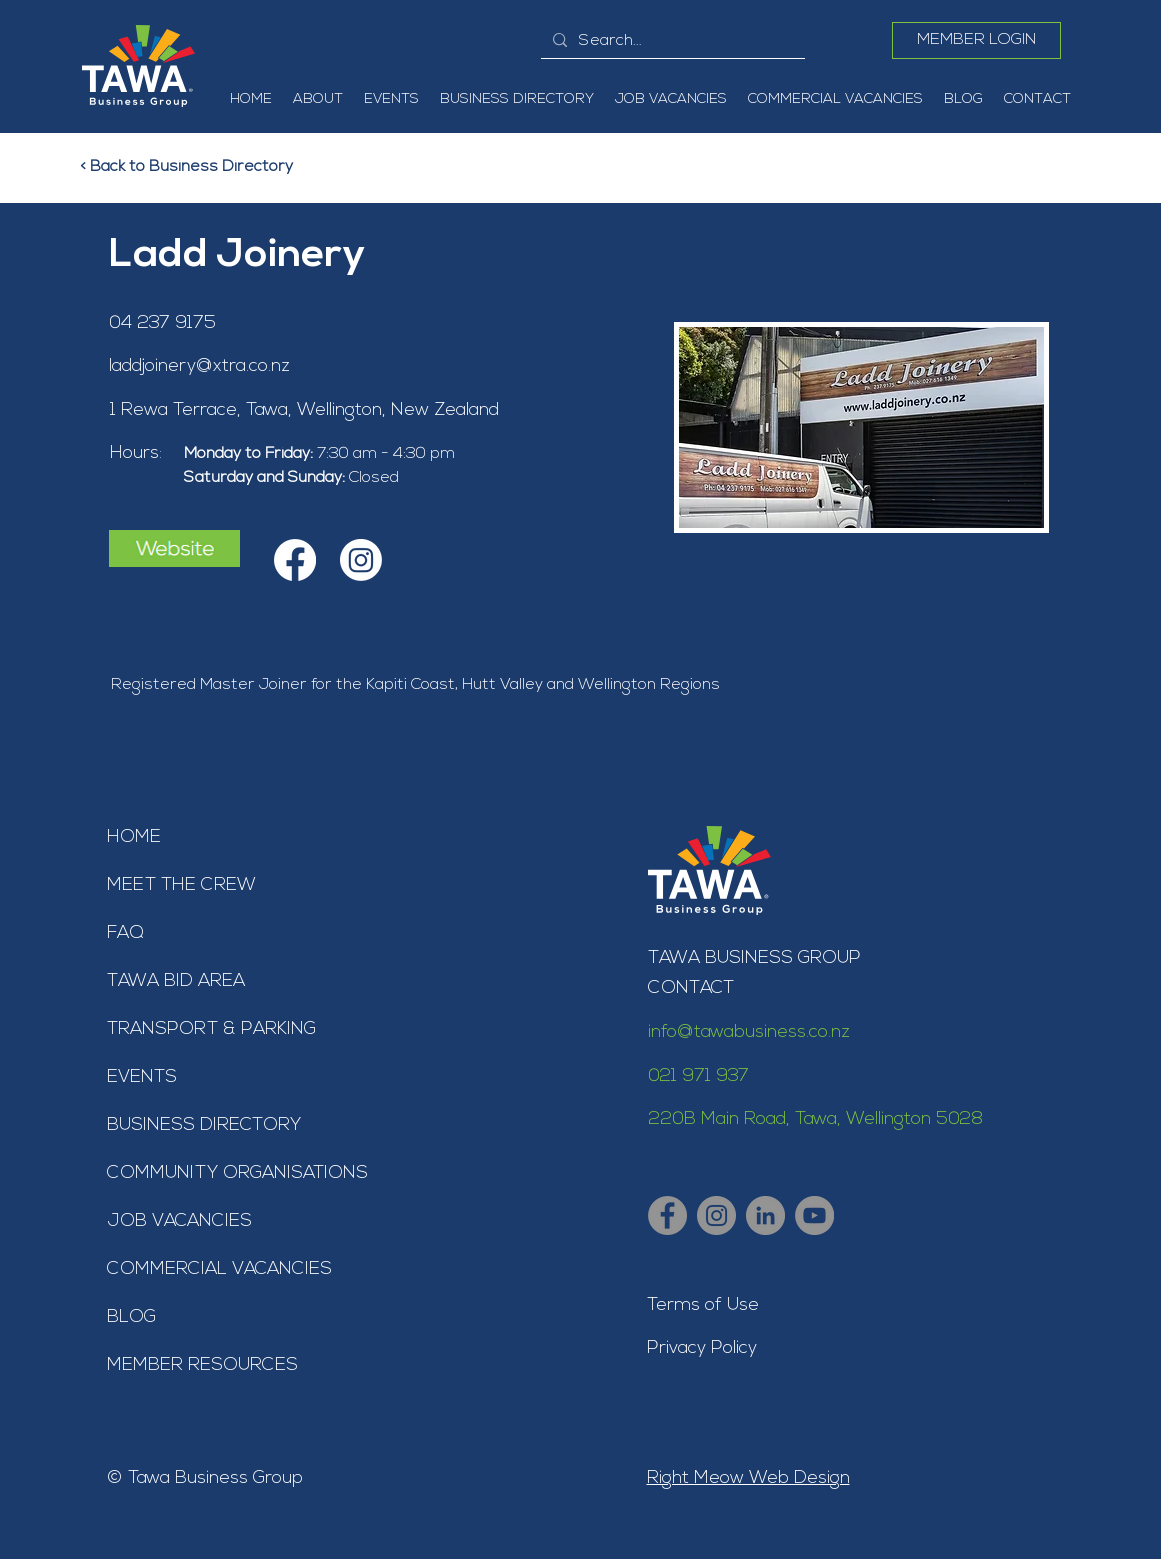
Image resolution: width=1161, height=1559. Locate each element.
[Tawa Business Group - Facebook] (667, 1215)
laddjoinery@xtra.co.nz (199, 366)
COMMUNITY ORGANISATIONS (237, 1173)
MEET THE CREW (181, 885)
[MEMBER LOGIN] (976, 40)
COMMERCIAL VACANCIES (219, 1269)
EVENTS (142, 1077)
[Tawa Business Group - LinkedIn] (765, 1215)
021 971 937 (698, 1076)
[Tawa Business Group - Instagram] (716, 1215)
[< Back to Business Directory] (199, 167)
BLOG (131, 1317)
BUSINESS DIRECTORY (204, 1125)
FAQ (125, 933)
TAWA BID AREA (176, 981)
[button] (317, 100)
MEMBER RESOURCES (202, 1365)
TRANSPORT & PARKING (211, 1029)
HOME (134, 837)
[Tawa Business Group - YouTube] (814, 1215)
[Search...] (671, 41)
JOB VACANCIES (179, 1221)
